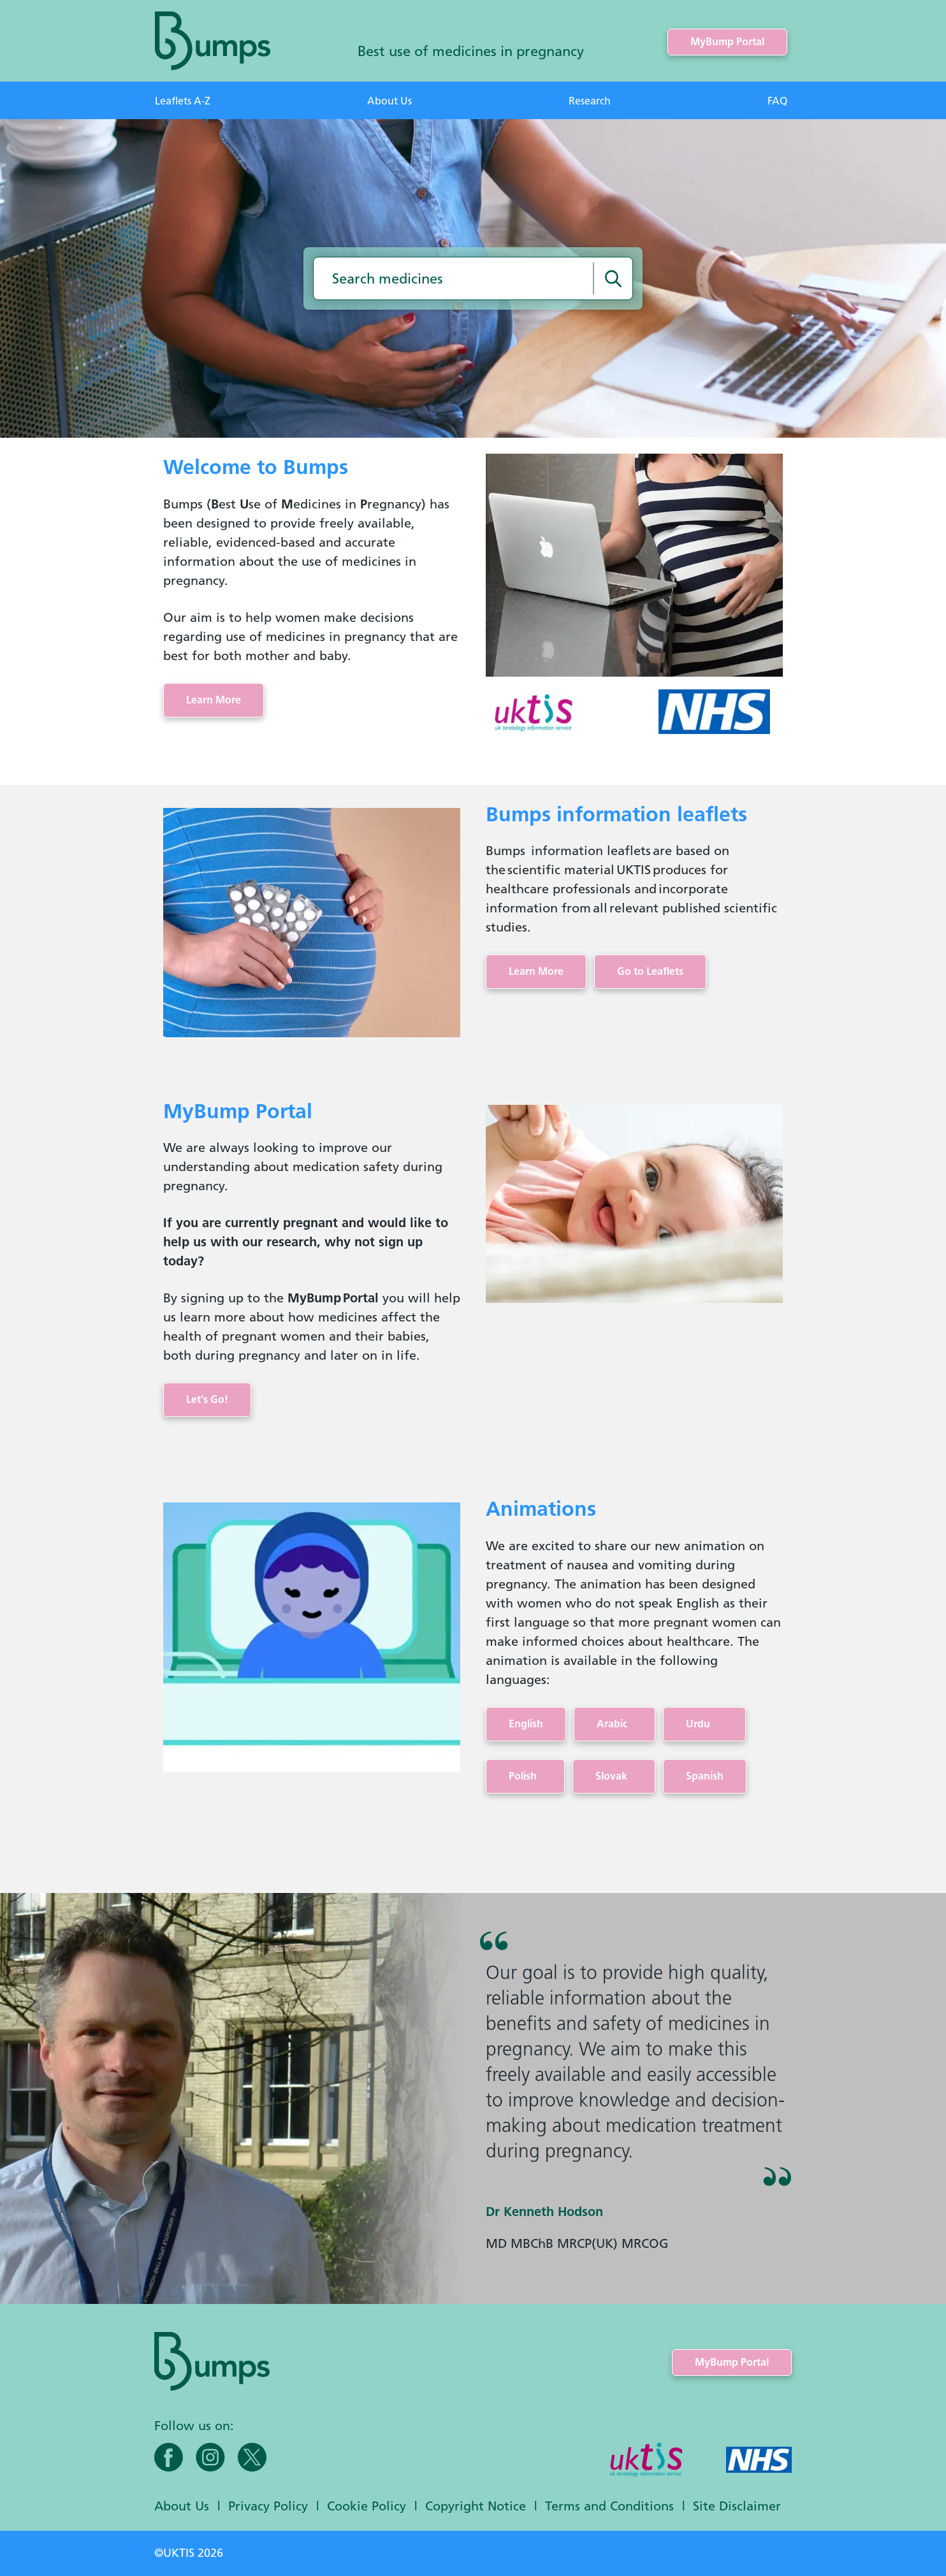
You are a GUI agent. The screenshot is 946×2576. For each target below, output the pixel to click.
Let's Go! (207, 1399)
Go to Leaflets (650, 971)
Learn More (213, 700)
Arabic (614, 1724)
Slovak (613, 1776)
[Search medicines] (613, 278)
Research (590, 101)
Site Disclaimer (737, 2505)
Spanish (705, 1776)
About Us (389, 101)
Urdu (704, 1724)
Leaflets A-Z (182, 101)
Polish (525, 1776)
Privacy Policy (268, 2505)
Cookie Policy (366, 2505)
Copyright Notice (475, 2505)
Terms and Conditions (609, 2505)
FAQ (777, 101)
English (526, 1724)
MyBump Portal (727, 42)
